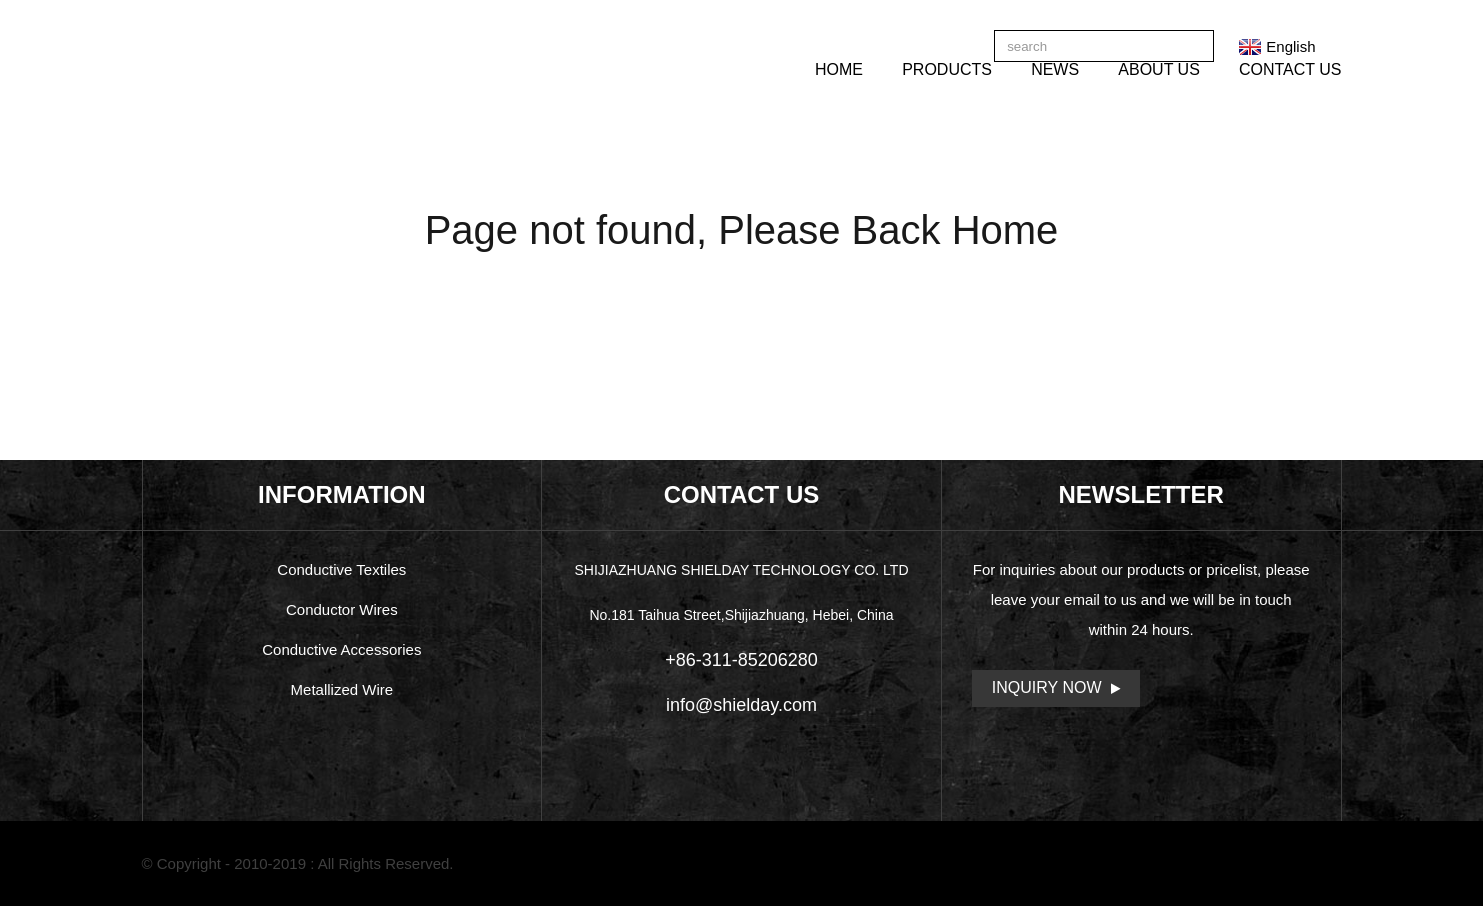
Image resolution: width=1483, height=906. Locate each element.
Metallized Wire (342, 689)
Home (839, 69)
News (1055, 69)
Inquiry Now (1047, 687)
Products (947, 69)
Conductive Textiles (341, 569)
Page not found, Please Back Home (742, 230)
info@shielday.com (741, 705)
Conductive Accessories (341, 649)
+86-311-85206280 (741, 660)
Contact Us (1290, 69)
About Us (1159, 69)
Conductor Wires (342, 609)
